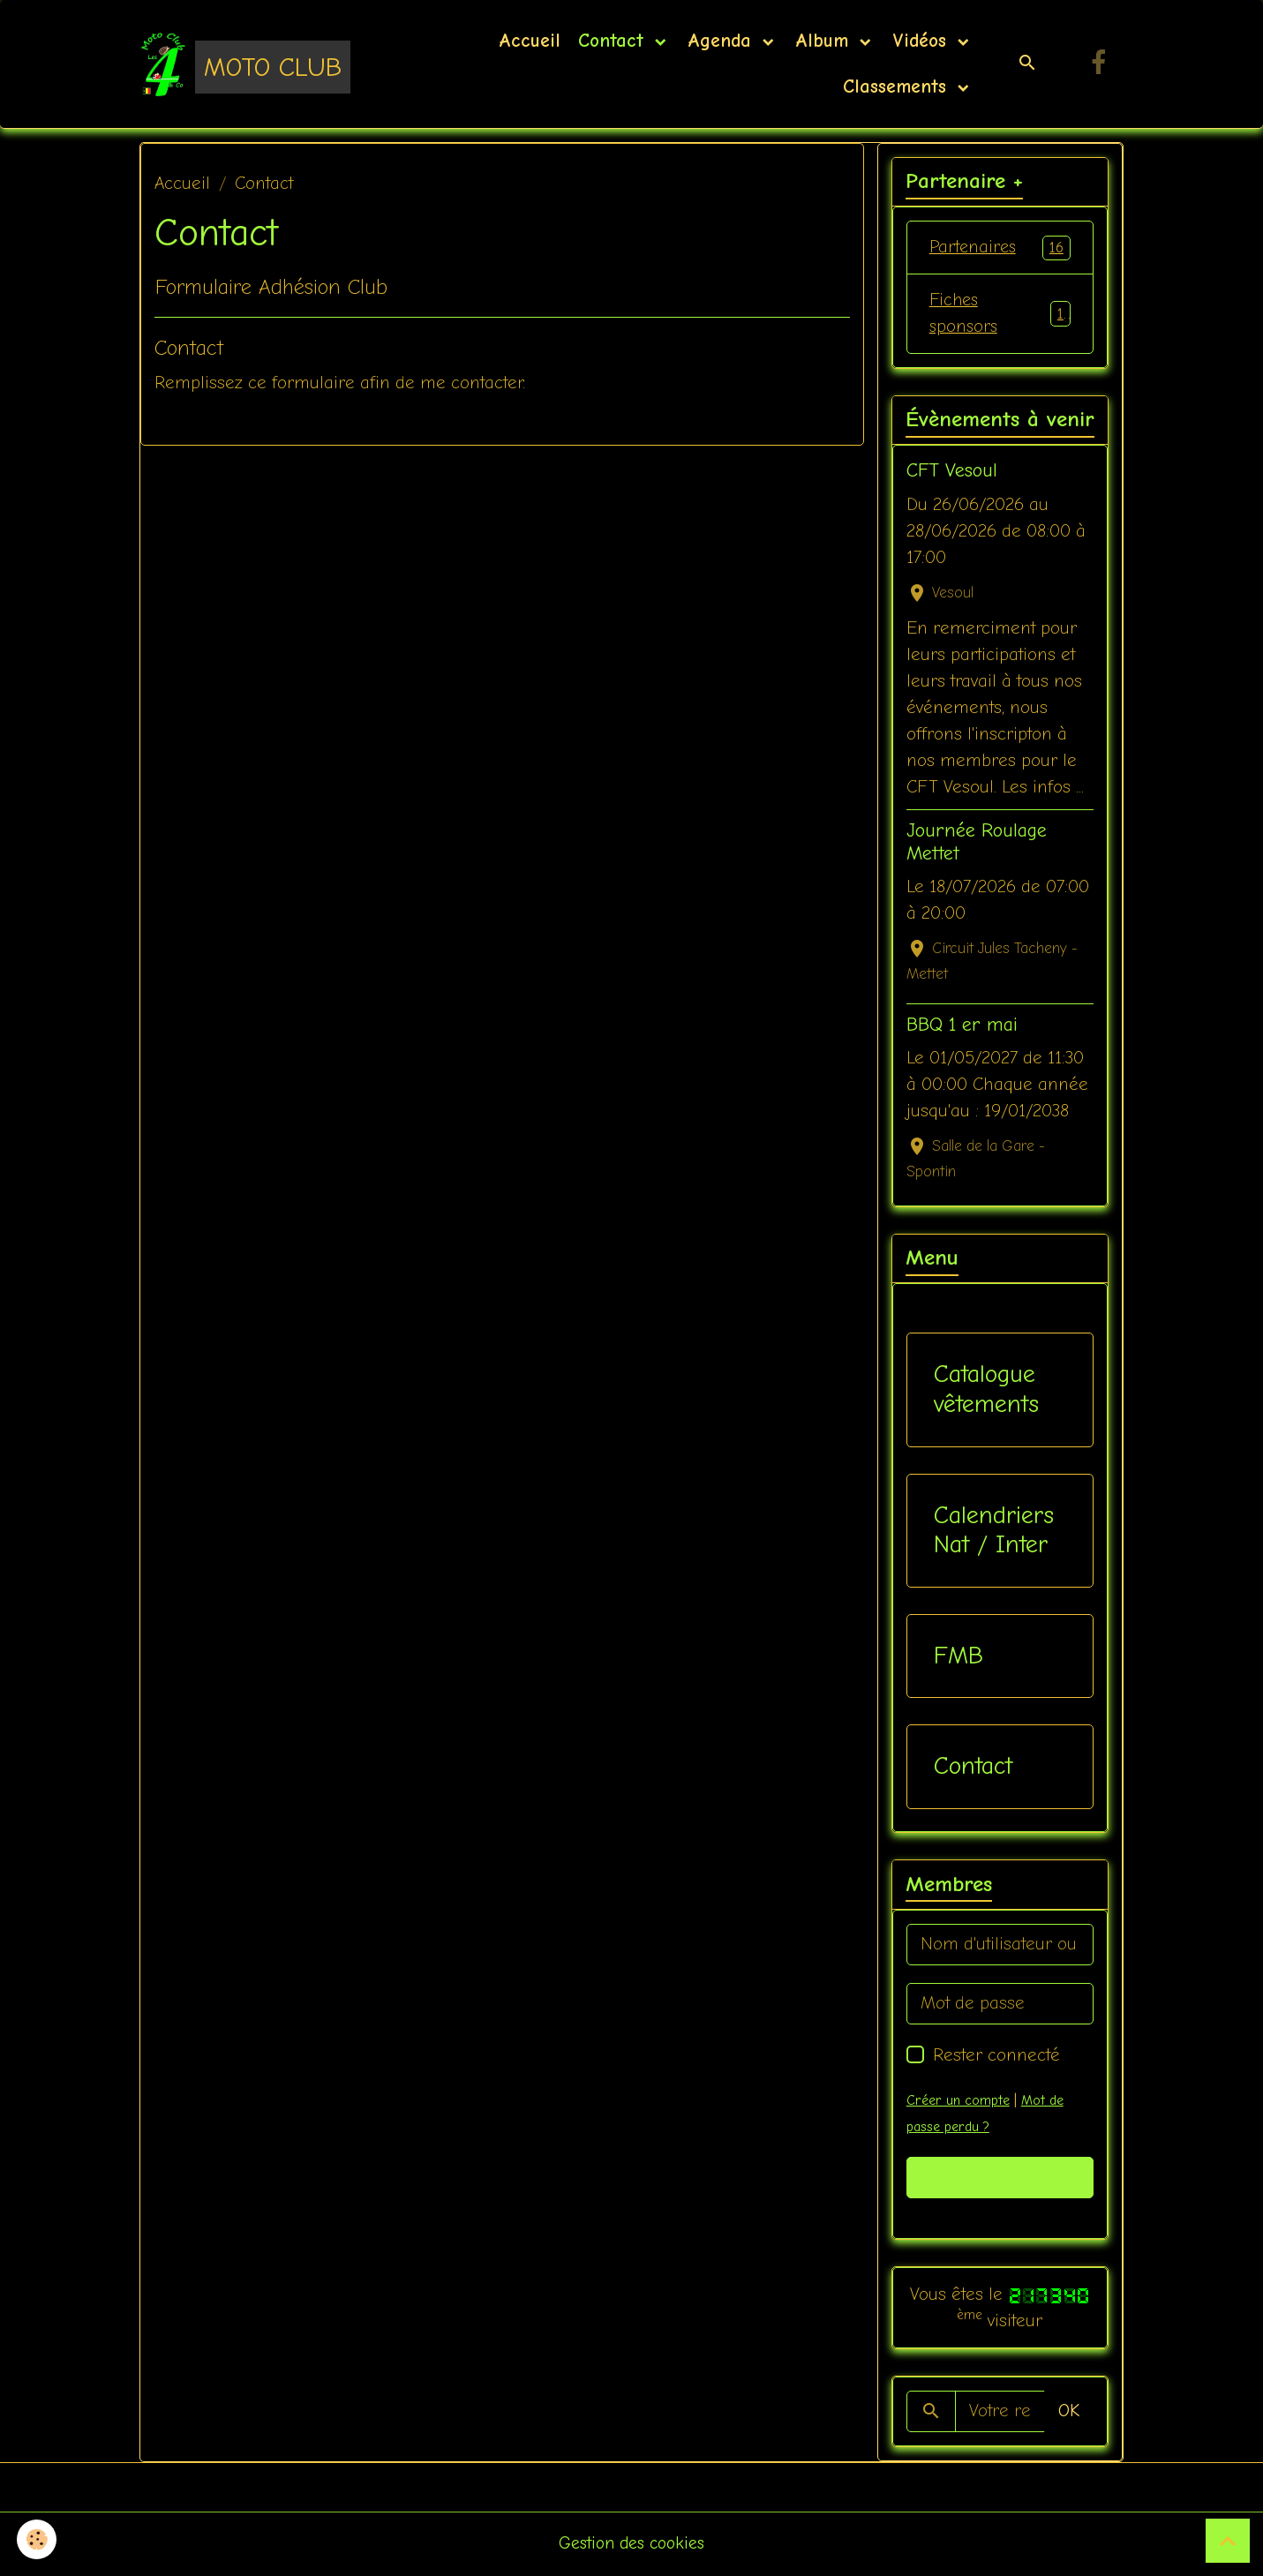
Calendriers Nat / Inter (994, 1532)
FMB (958, 1657)
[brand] (241, 63)
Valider (999, 2179)
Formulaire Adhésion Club (270, 286)
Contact (614, 40)
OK (1068, 2413)
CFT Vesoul (951, 473)
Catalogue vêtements (986, 1392)
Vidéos (922, 40)
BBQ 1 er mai (962, 1027)
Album (825, 40)
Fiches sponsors (1000, 314)
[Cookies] (37, 2539)
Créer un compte (957, 2102)
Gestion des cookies (631, 2545)
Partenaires (1000, 248)
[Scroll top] (1228, 2541)
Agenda (723, 40)
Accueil (529, 40)
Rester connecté (996, 2057)
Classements (894, 86)
